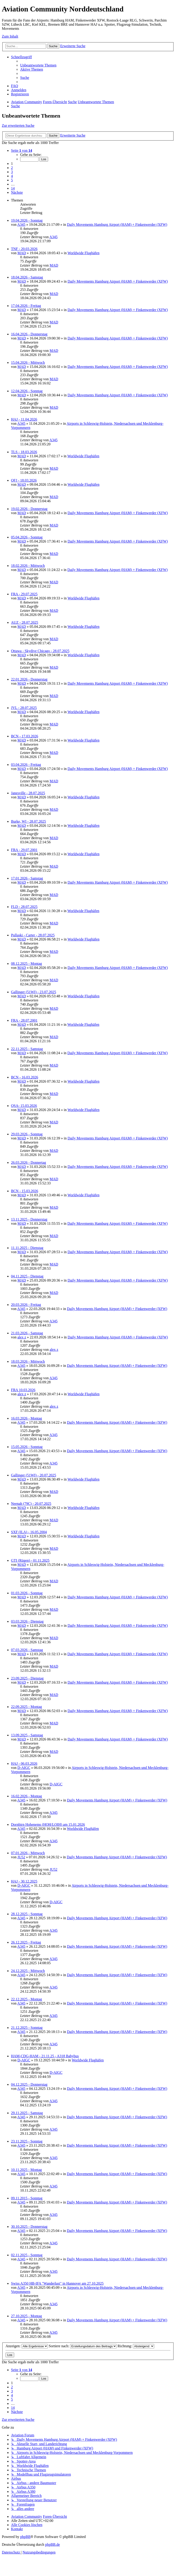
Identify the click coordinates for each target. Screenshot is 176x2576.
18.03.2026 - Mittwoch (28, 1361)
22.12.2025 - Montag (26, 1999)
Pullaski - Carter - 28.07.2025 (33, 935)
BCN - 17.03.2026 (24, 736)
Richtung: (136, 2346)
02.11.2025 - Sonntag (26, 2255)
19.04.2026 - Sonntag (27, 220)
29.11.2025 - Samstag (27, 2113)
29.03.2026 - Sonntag (27, 1134)
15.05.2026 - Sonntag (27, 1447)
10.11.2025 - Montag (26, 2170)
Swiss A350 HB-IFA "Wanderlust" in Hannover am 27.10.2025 (57, 2283)
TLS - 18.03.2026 (24, 452)
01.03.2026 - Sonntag (27, 1593)
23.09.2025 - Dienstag (27, 1678)
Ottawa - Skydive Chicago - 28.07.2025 (40, 651)
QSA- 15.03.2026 (24, 1106)
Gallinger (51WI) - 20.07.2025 (33, 1475)
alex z (21, 1337)
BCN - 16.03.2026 (24, 1077)
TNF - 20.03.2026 (24, 249)
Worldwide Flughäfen (83, 253)
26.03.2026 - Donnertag (28, 1162)
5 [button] (12, 180)
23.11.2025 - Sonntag (26, 2141)
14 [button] (13, 188)
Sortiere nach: (83, 2346)
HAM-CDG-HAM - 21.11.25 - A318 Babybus (45, 2056)
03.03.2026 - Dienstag (27, 1621)
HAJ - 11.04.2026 (24, 419)
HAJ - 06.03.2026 (24, 1763)
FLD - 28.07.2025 (24, 907)
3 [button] (12, 172)
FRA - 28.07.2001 (24, 1020)
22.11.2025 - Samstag (27, 1049)
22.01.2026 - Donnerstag (29, 679)
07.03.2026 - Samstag (27, 1650)
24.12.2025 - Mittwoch (28, 1971)
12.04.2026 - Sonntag (27, 391)
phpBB (25, 2537)
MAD (21, 253)
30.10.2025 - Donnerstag (29, 2226)
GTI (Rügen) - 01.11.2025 (30, 1560)
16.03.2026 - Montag (26, 1418)
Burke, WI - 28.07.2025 (28, 821)
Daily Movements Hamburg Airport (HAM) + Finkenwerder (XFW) (117, 224)
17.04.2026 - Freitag (26, 306)
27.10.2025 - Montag (26, 2316)
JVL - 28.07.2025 (24, 708)
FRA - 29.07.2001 (24, 850)
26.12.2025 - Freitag (26, 1942)
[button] (21, 150)
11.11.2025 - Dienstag (27, 1248)
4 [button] (12, 176)
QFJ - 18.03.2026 (24, 480)
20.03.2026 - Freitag (26, 1305)
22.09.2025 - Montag (26, 1707)
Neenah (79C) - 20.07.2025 (31, 1504)
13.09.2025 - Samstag (27, 1735)
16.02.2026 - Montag (26, 1796)
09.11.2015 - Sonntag (26, 2198)
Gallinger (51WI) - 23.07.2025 (33, 992)
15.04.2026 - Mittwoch (28, 362)
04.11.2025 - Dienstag (27, 1276)
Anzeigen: (27, 2346)
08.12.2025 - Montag (26, 963)
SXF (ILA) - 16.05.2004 (29, 1532)
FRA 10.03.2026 (23, 1390)
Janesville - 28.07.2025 (28, 793)
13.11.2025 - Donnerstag (29, 1219)
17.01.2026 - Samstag (27, 878)
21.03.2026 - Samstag (27, 1333)
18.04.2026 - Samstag (27, 277)
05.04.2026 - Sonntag (27, 537)
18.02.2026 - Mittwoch (28, 566)
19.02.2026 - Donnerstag (29, 509)
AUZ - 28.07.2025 (24, 622)
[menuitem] (38, 65)
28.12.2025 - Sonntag (27, 1914)
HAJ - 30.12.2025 (24, 1881)
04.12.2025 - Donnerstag (29, 2084)
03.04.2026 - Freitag (26, 765)
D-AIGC (23, 1768)
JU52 (21, 1857)
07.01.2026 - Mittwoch (28, 1853)
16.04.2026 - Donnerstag (29, 334)
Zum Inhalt (10, 36)
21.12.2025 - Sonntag (27, 2028)
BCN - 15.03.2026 (24, 1191)
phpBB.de (52, 2544)
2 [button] (12, 168)
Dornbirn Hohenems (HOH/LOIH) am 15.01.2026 (48, 1824)
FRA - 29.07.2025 (24, 594)
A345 (21, 224)
